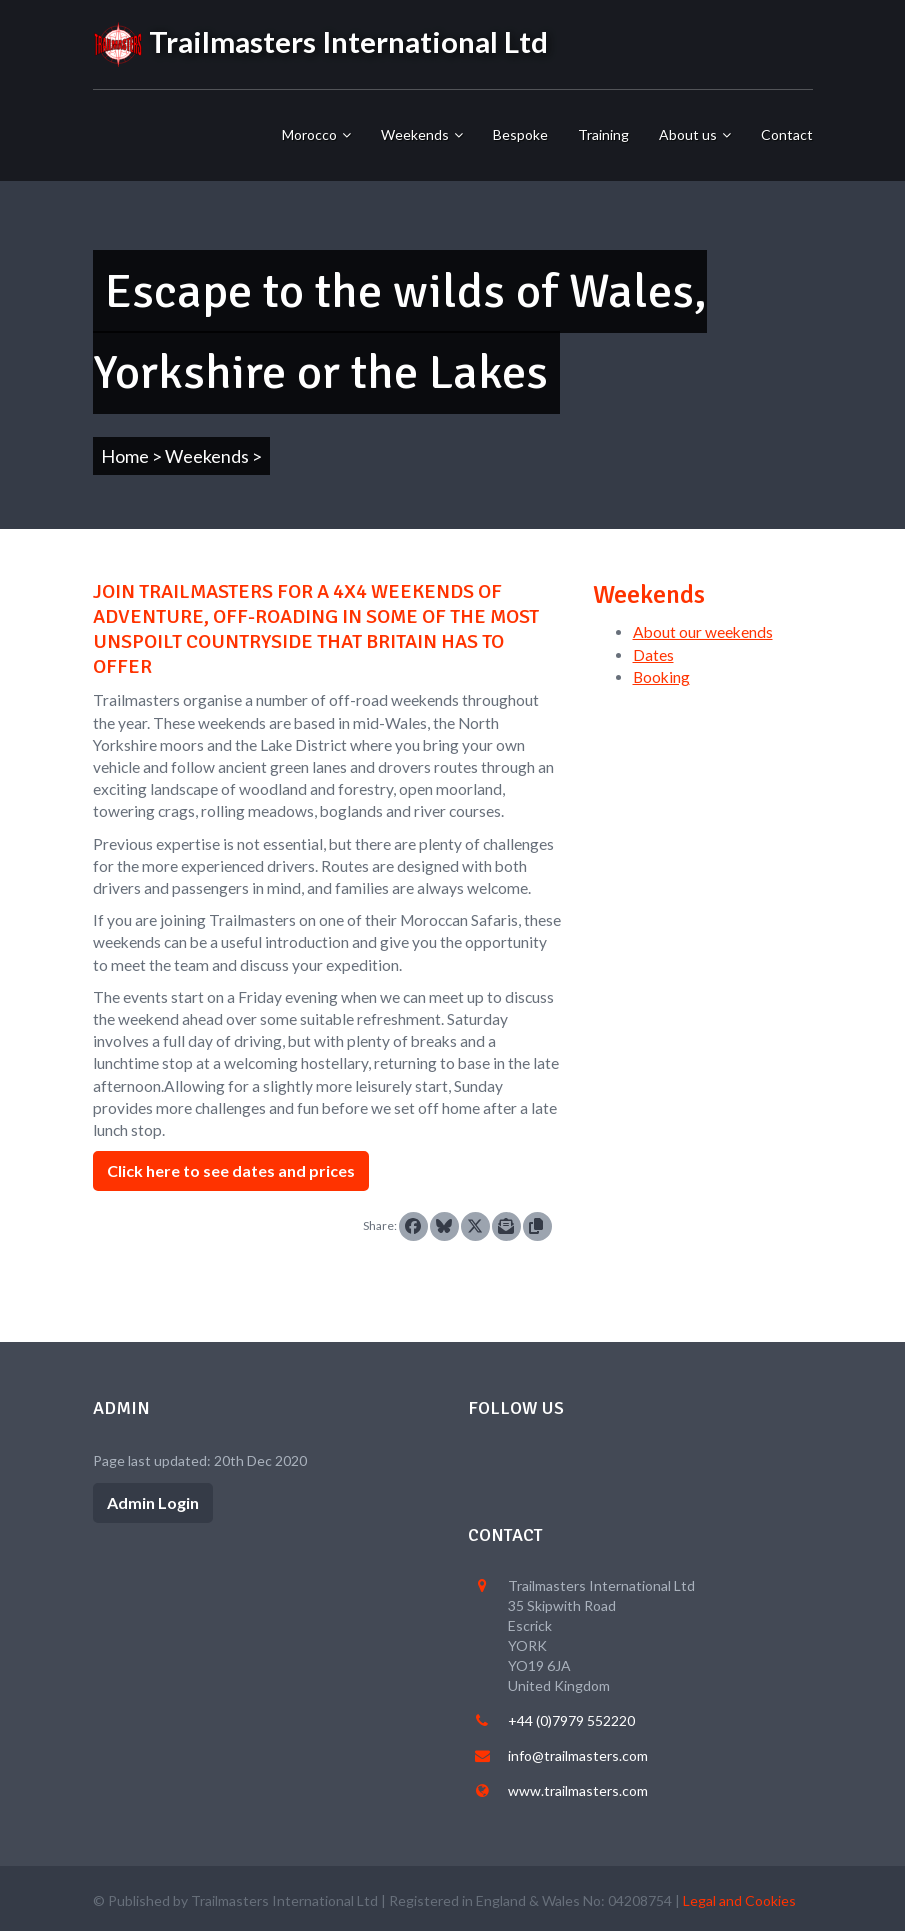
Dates (653, 655)
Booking (661, 677)
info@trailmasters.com (578, 1755)
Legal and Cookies (739, 1900)
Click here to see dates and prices (231, 1170)
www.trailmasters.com (578, 1790)
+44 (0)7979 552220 (571, 1720)
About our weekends (703, 632)
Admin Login (153, 1502)
